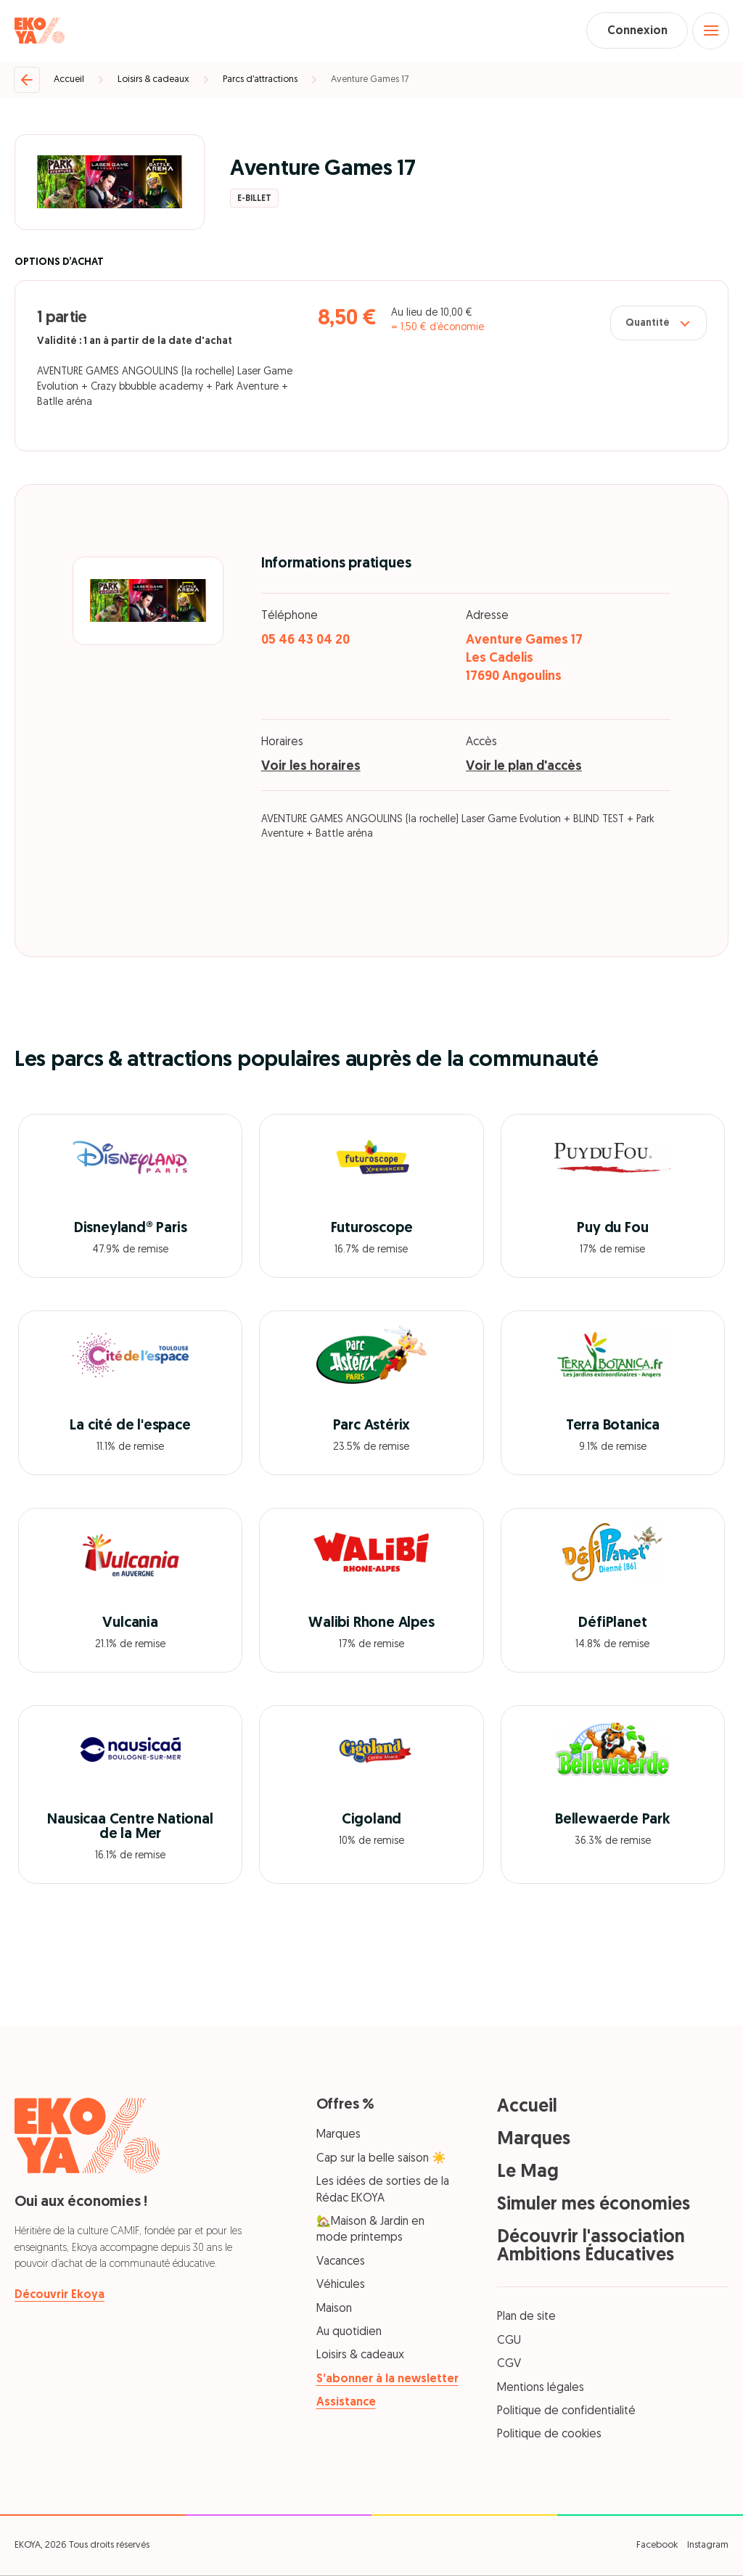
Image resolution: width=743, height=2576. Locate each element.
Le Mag (528, 2174)
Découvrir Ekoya (59, 2296)
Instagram (707, 2546)
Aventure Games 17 (370, 80)
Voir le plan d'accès (524, 768)
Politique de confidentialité (566, 2412)
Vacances (340, 2262)
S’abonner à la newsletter (387, 2380)
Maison (334, 2309)
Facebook (657, 2546)
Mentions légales (540, 2389)
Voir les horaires (311, 768)
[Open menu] (710, 31)
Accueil (69, 80)
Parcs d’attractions (260, 80)
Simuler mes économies (593, 2206)
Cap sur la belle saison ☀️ (381, 2159)
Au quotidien (349, 2333)
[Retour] (27, 80)
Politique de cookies (549, 2436)
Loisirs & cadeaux (153, 80)
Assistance (346, 2404)
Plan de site (526, 2318)
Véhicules (340, 2286)
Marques (338, 2136)
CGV (509, 2365)
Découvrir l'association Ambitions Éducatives (591, 2248)
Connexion (634, 31)
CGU (509, 2341)
